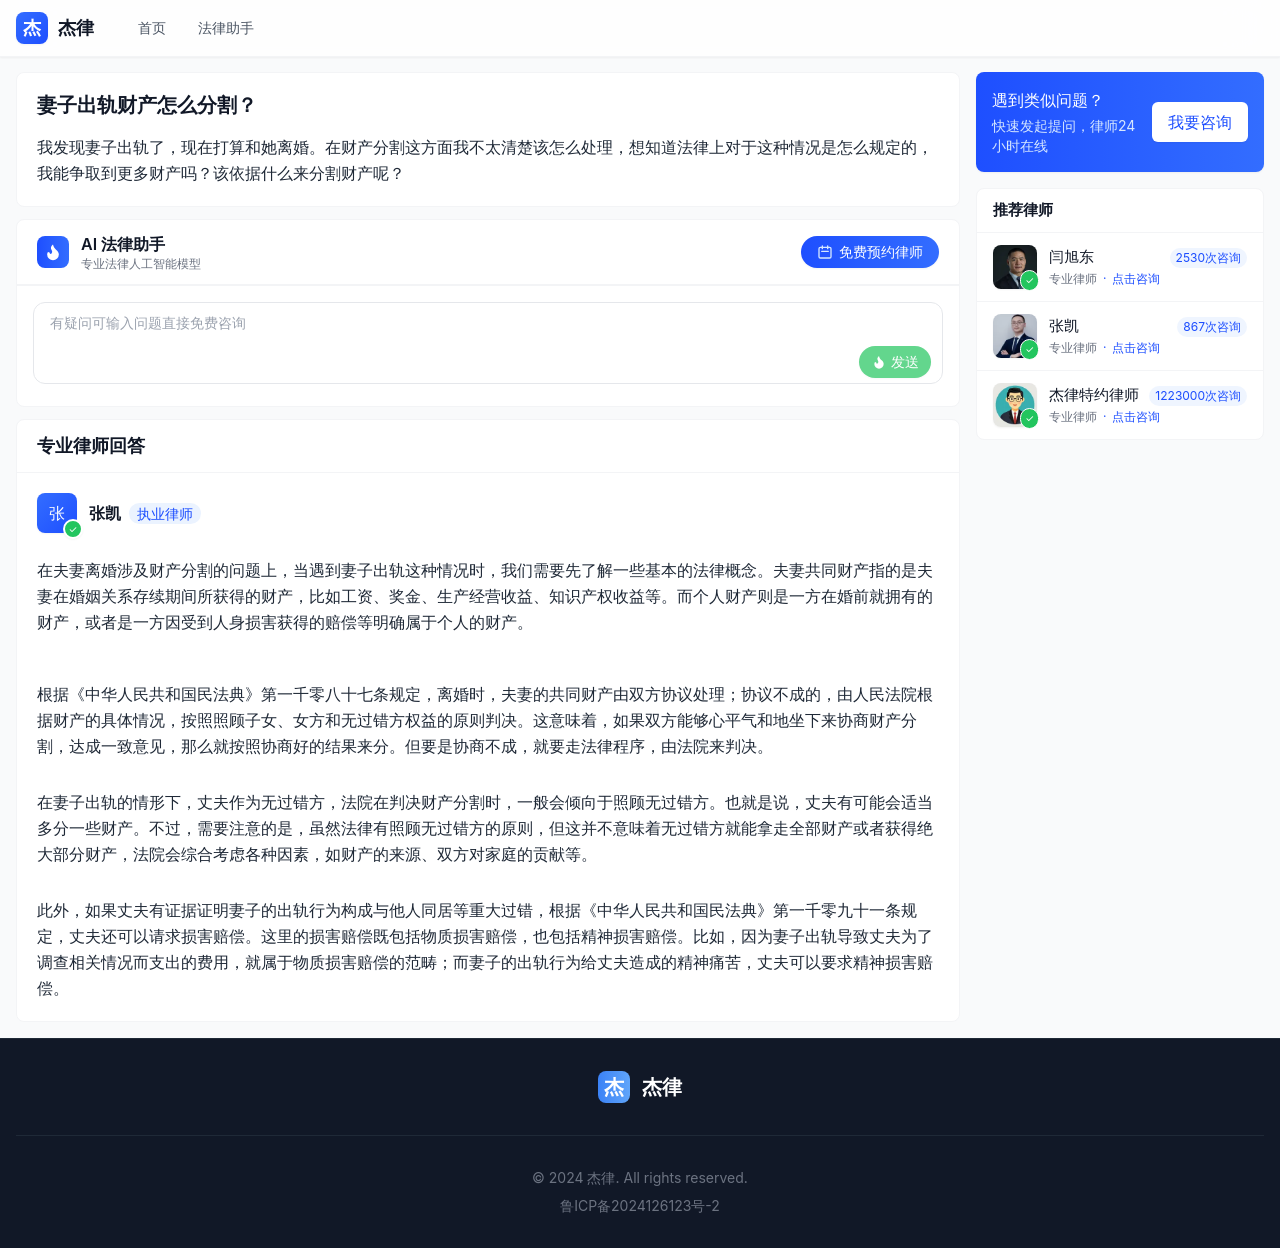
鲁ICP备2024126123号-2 (640, 1205)
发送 (895, 361)
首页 (152, 27)
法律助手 (226, 27)
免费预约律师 (870, 251)
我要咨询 (1200, 122)
